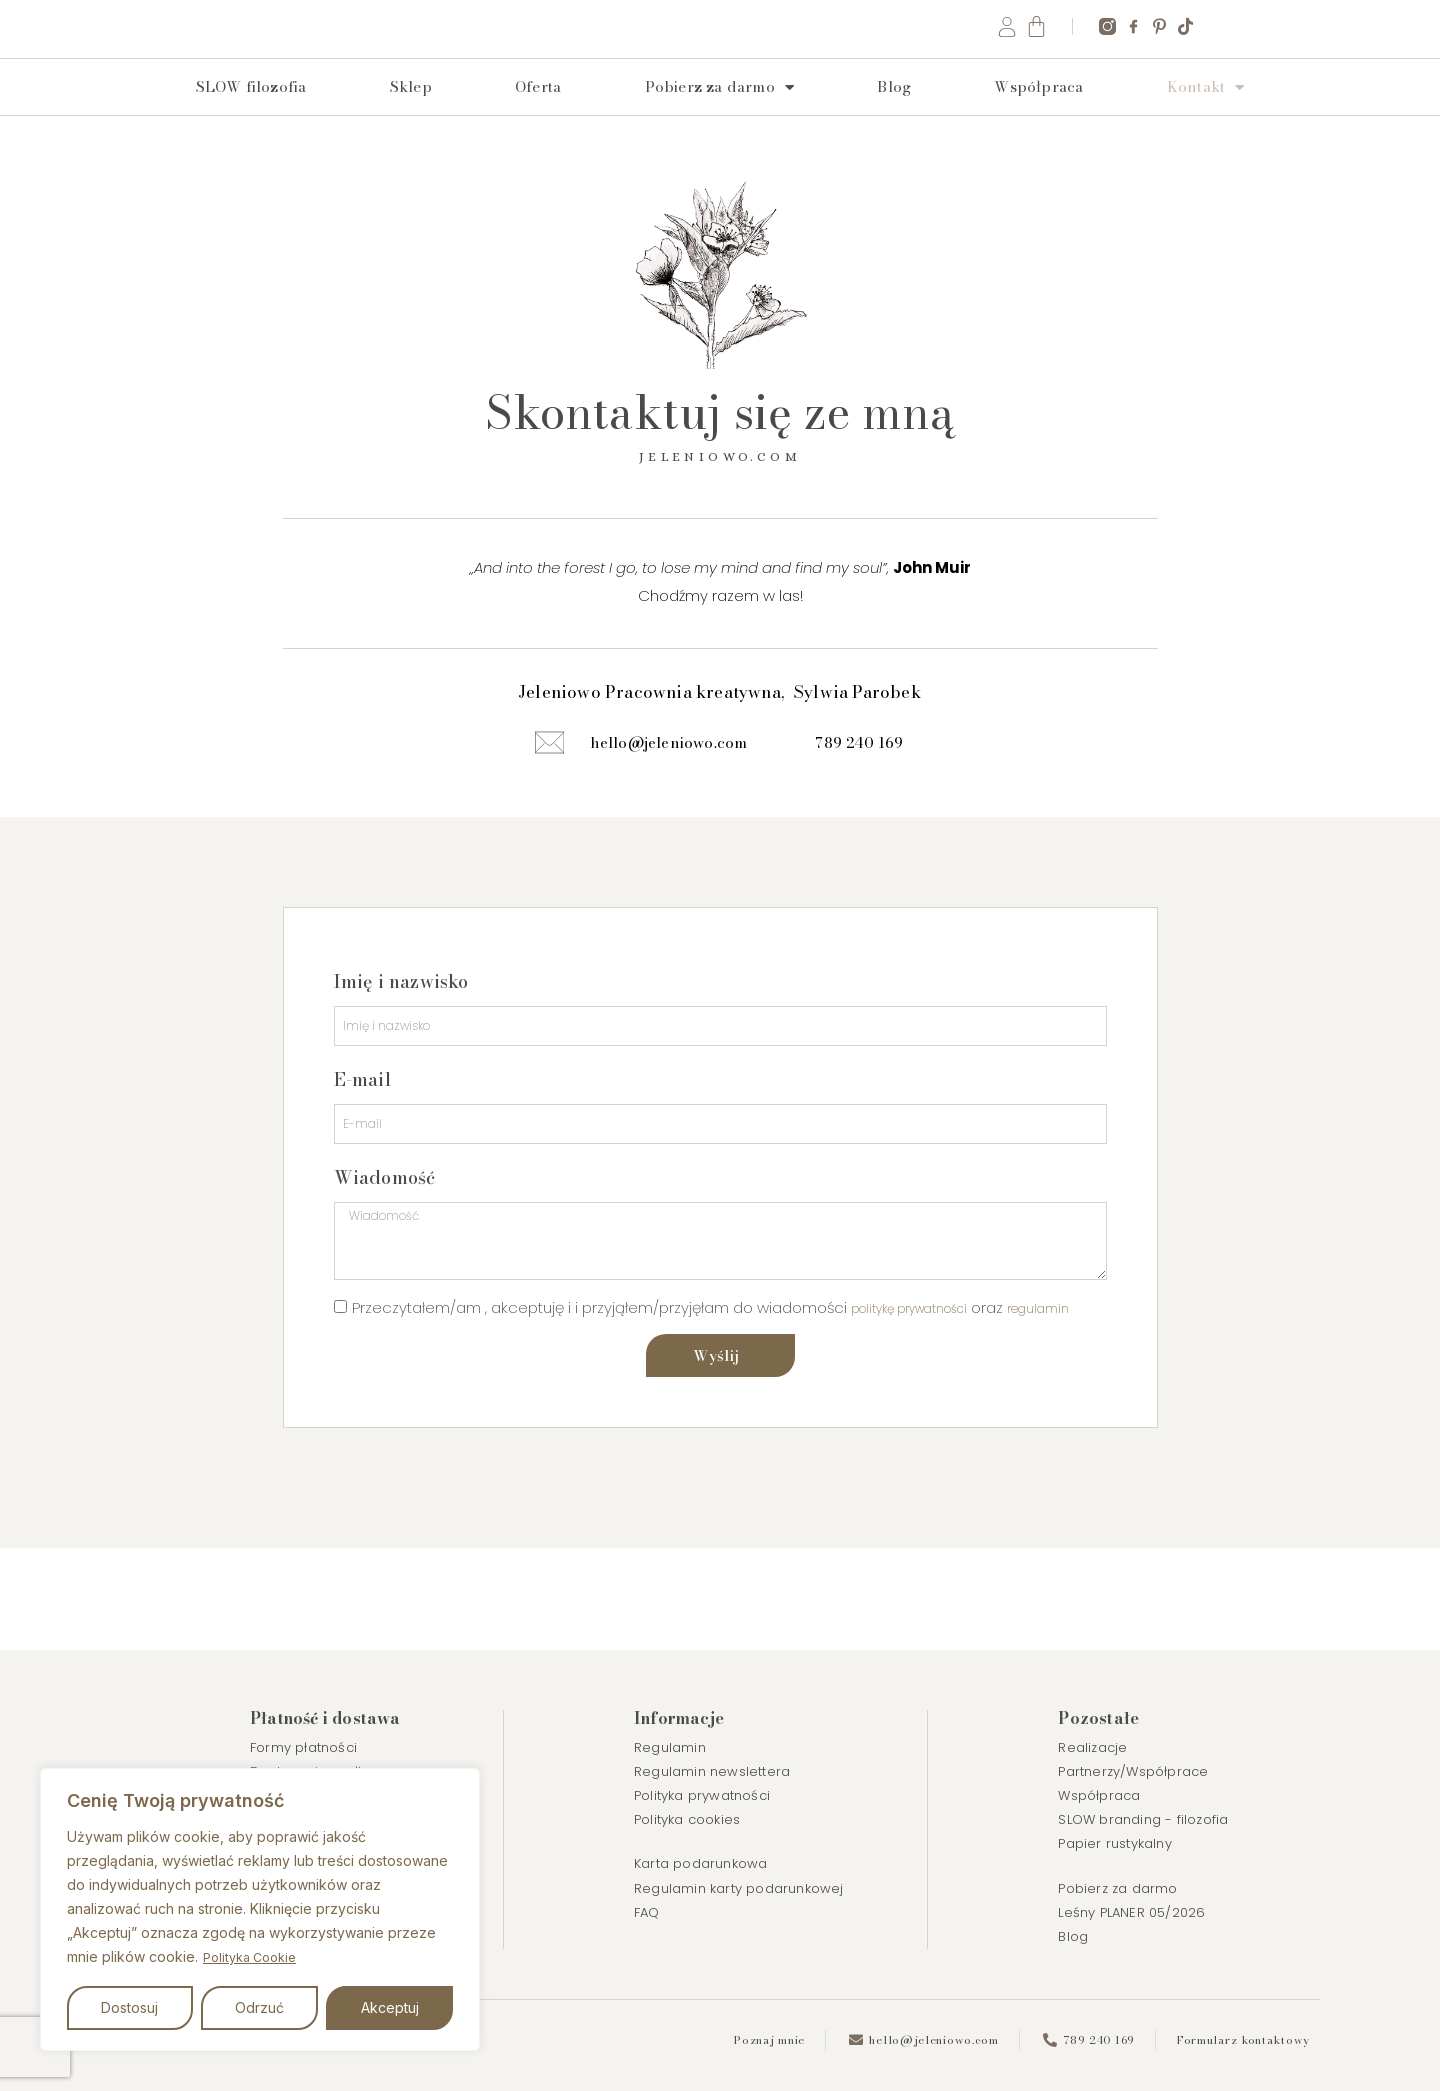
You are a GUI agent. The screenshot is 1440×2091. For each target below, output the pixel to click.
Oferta (538, 115)
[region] (260, 1910)
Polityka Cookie (255, 1957)
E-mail (362, 1120)
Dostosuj (129, 2007)
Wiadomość (385, 1223)
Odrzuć (259, 2007)
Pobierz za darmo (719, 116)
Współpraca (1038, 115)
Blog (894, 115)
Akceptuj (390, 2007)
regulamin (371, 1405)
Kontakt (1206, 116)
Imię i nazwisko (401, 1016)
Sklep (411, 115)
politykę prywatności (925, 1371)
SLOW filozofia (251, 115)
